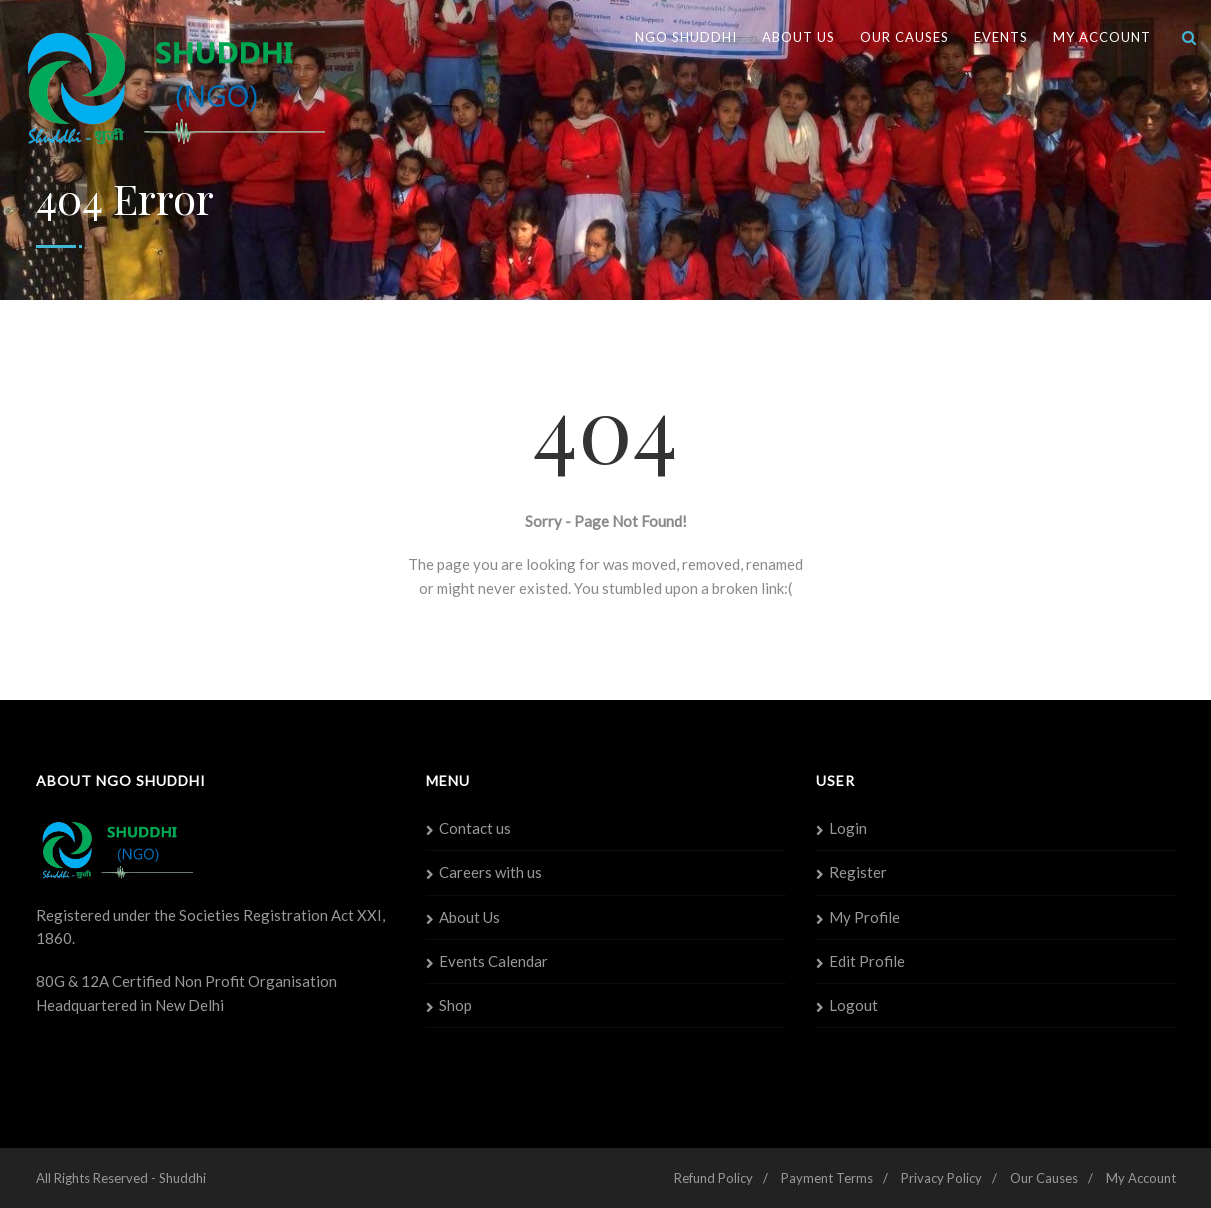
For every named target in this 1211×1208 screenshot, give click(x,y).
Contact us (475, 828)
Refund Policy (713, 1178)
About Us (798, 37)
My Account (1102, 37)
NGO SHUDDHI (686, 37)
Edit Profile (867, 961)
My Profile (864, 917)
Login (848, 828)
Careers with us (490, 872)
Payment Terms (827, 1178)
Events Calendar (493, 961)
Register (858, 872)
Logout (853, 1005)
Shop (455, 1005)
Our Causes (904, 37)
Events (1001, 37)
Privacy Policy (941, 1178)
